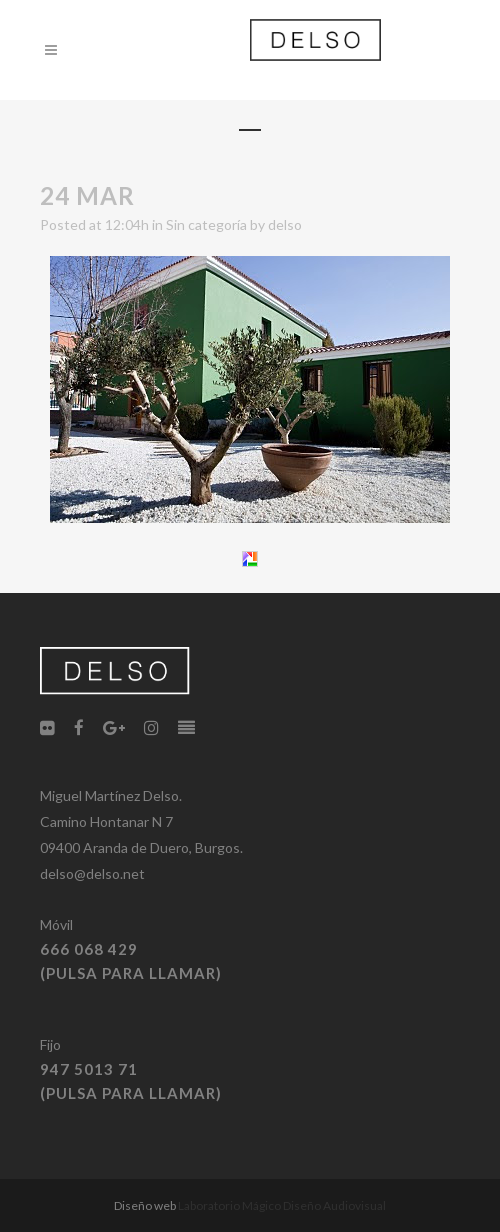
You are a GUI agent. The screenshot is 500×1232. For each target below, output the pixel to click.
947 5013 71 (89, 1069)
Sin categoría (206, 224)
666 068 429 (89, 949)
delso (285, 224)
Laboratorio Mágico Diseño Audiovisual (282, 1205)
